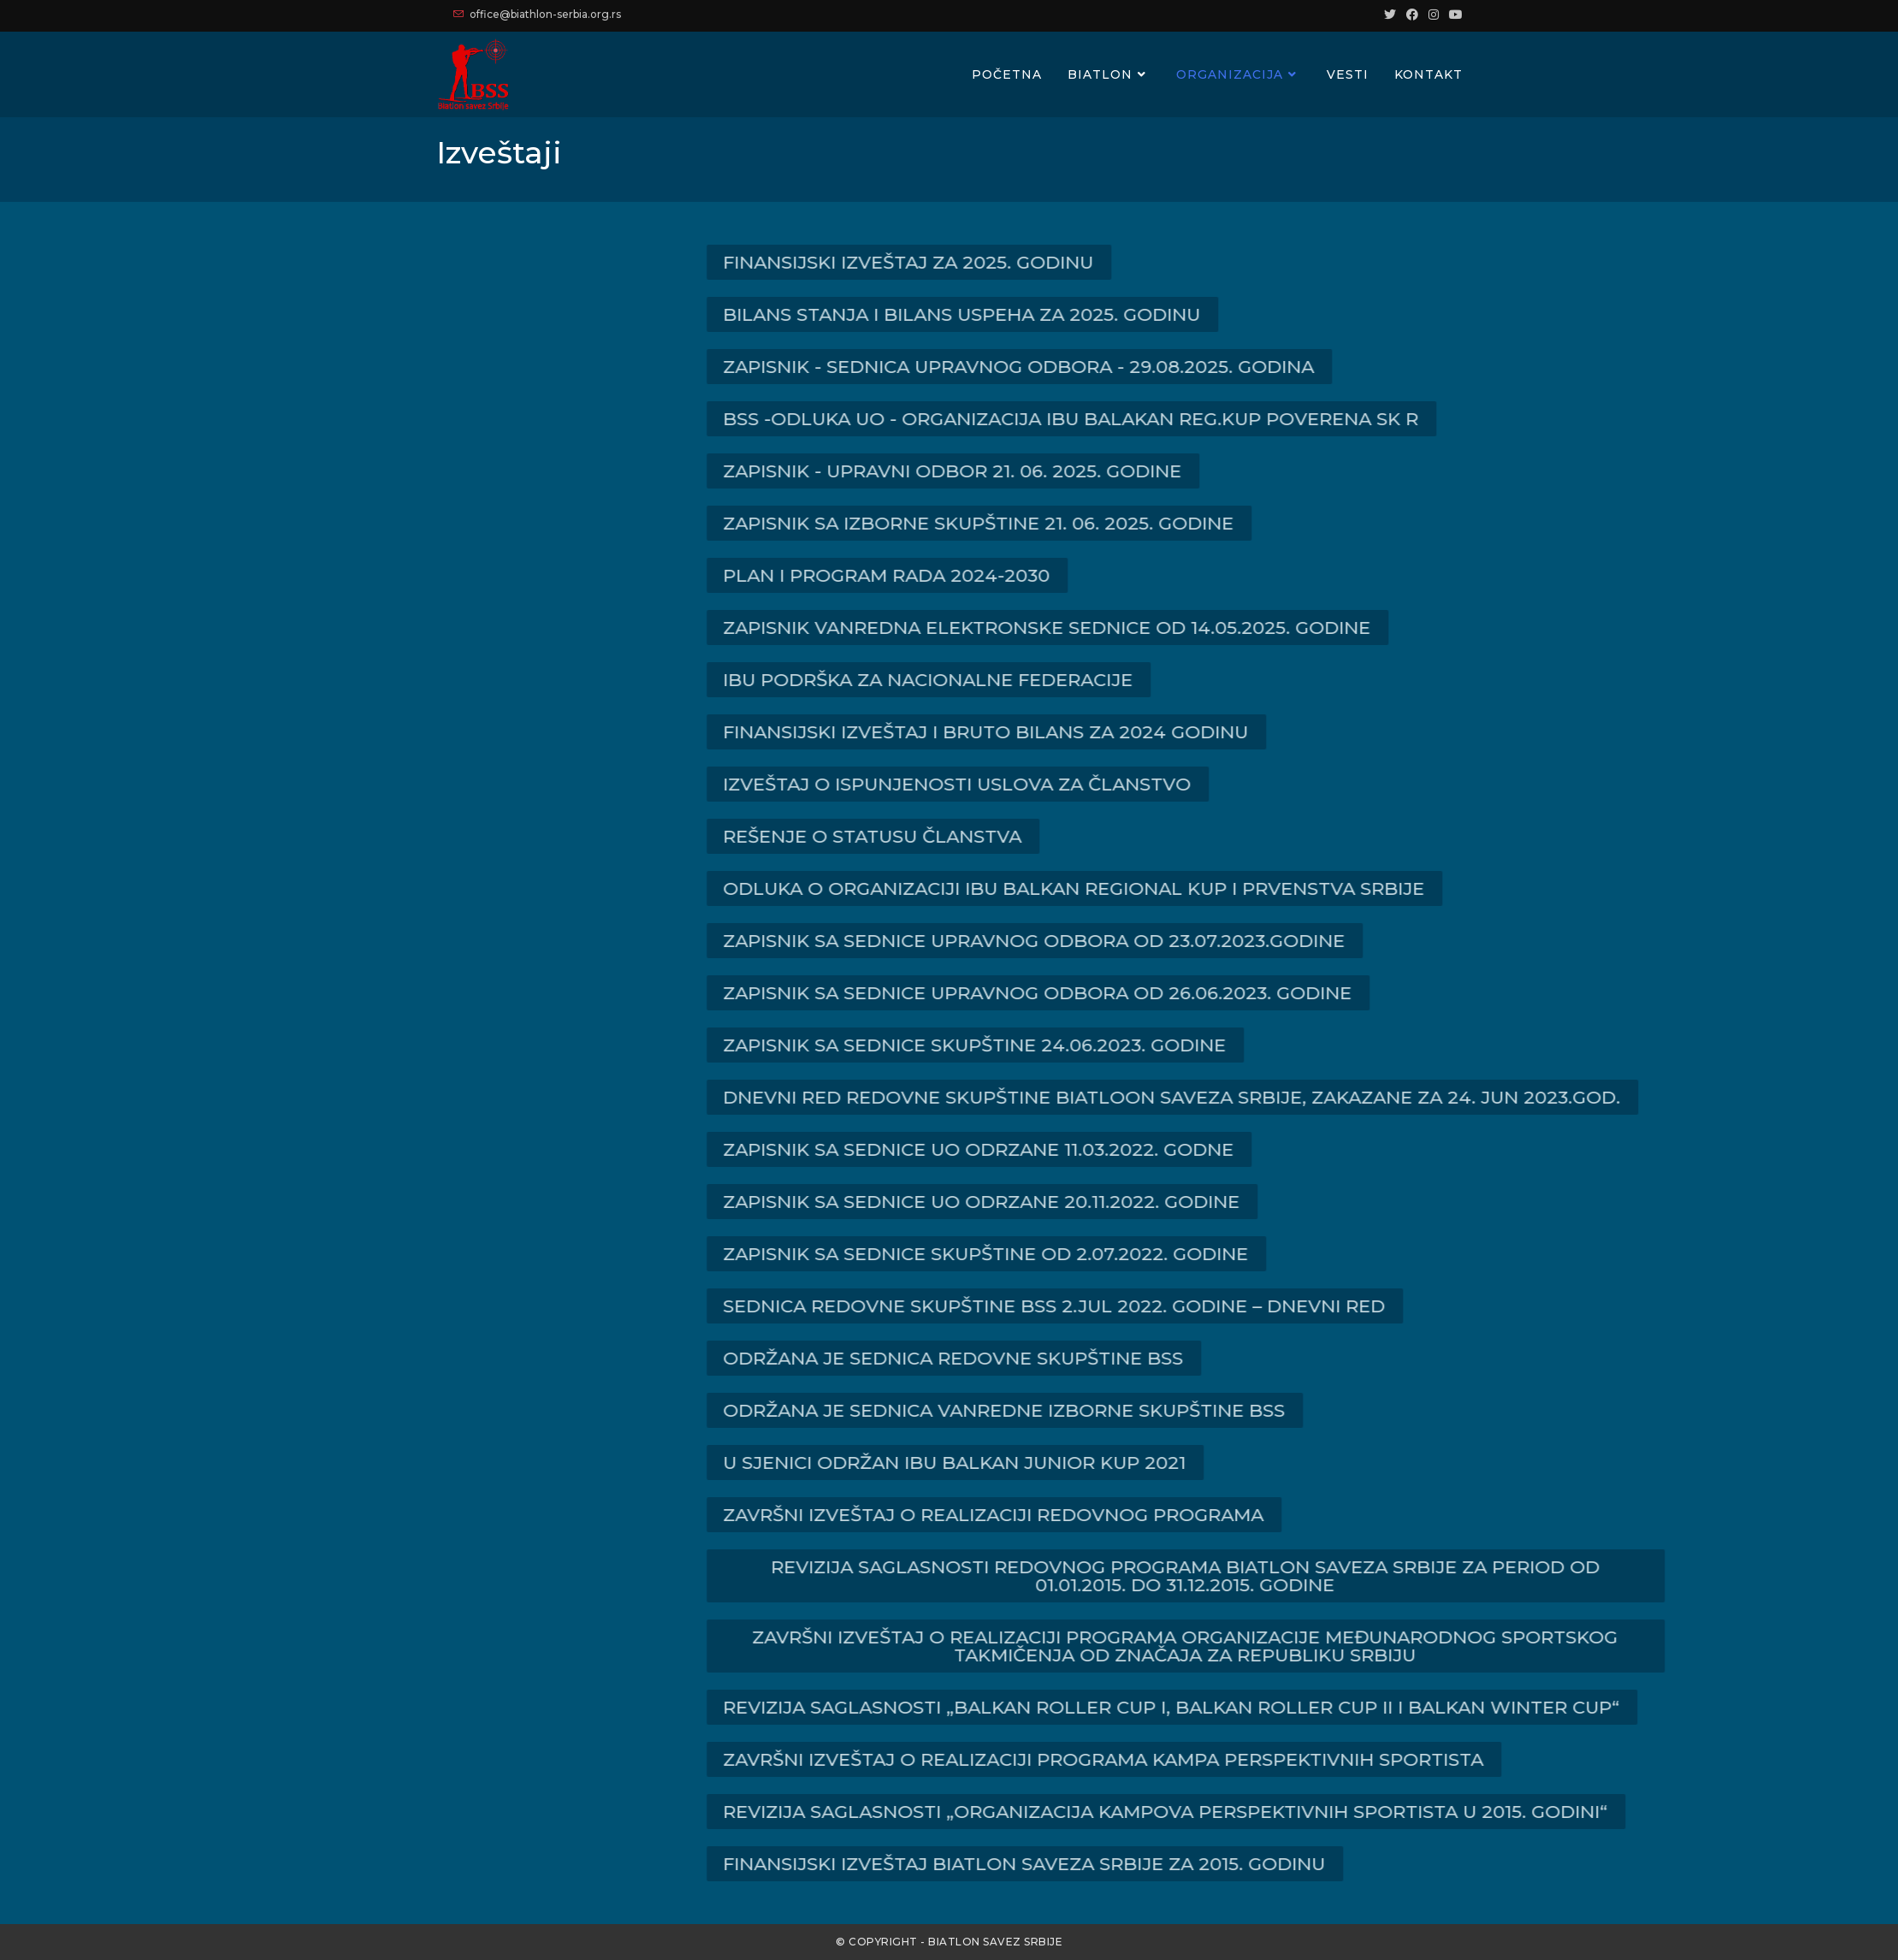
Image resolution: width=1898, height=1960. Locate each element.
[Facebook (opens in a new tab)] (1412, 14)
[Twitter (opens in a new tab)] (1390, 14)
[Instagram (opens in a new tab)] (1433, 14)
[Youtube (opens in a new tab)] (1453, 14)
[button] (1086, 262)
